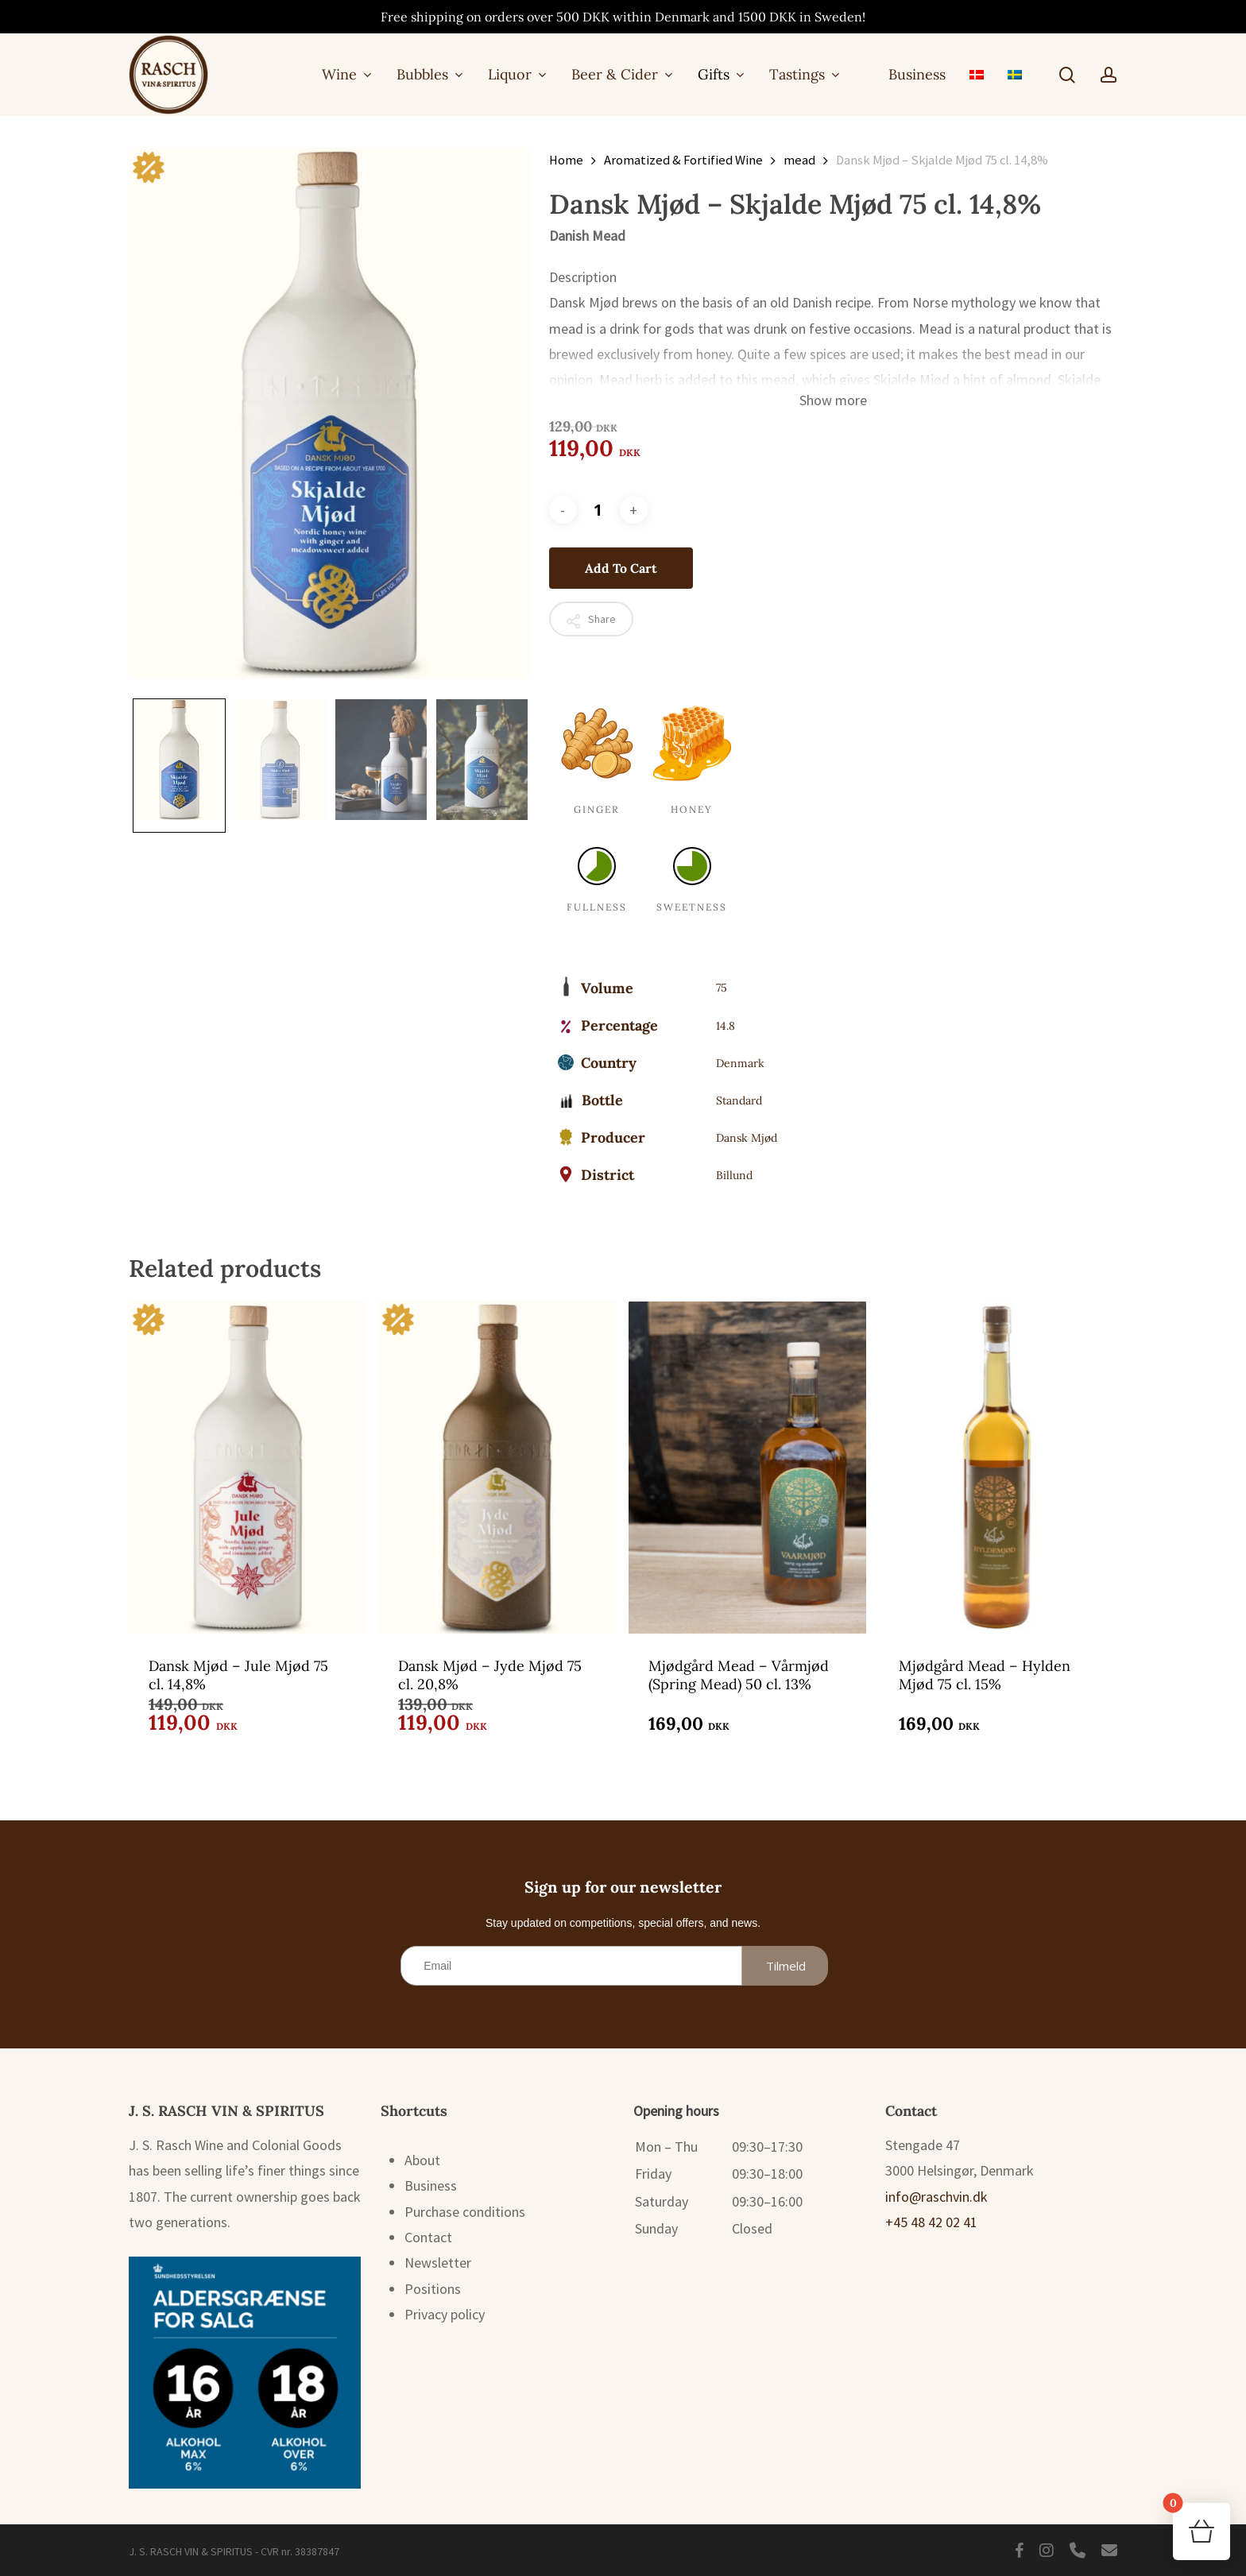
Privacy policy (444, 2314)
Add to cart (621, 568)
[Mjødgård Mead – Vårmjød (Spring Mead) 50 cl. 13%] (747, 1467)
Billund (734, 1175)
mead (799, 160)
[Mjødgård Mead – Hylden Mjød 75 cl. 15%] (997, 1467)
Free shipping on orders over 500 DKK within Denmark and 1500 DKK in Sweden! (623, 17)
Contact (428, 2237)
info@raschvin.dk (936, 2196)
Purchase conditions (464, 2212)
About (422, 2160)
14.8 (725, 1026)
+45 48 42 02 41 (931, 2222)
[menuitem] (977, 74)
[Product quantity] (598, 510)
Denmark (740, 1063)
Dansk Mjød (746, 1138)
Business (430, 2185)
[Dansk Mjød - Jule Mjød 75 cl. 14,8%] (247, 1467)
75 (721, 988)
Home (566, 160)
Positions (432, 2289)
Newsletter (437, 2262)
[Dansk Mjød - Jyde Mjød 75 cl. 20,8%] (497, 1467)
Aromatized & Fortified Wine (683, 160)
